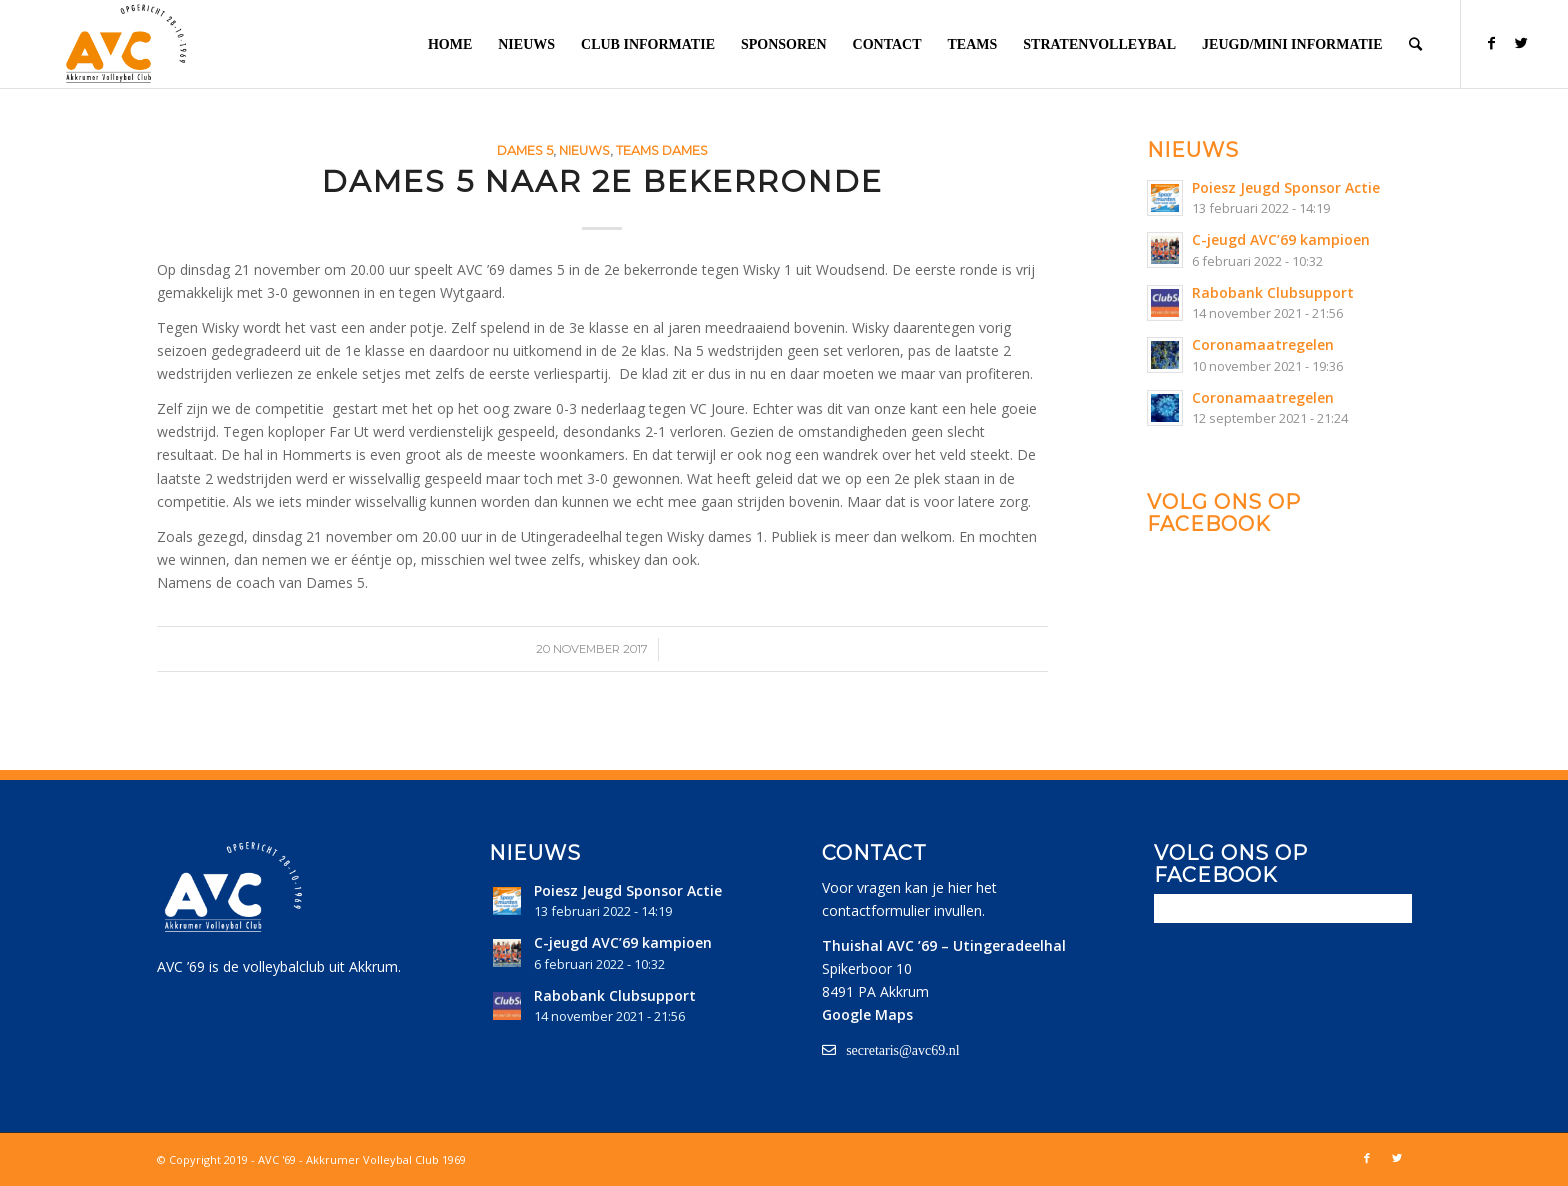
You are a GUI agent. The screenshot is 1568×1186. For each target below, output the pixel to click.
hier (960, 887)
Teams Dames (662, 150)
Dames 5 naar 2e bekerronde (602, 181)
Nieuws (584, 150)
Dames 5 (525, 150)
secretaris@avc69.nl (903, 1050)
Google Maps (867, 1014)
